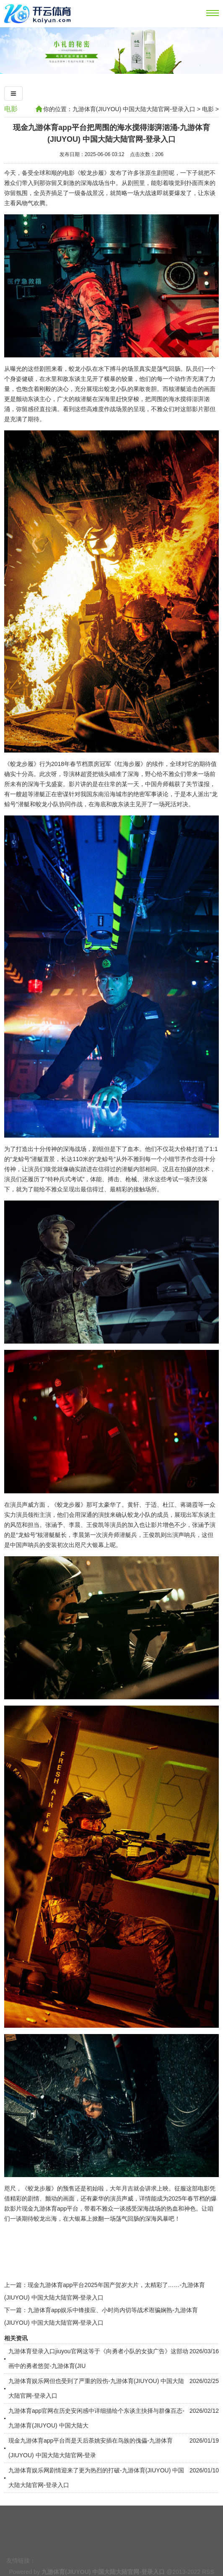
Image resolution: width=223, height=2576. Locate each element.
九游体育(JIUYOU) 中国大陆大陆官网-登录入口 (134, 109)
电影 (11, 108)
